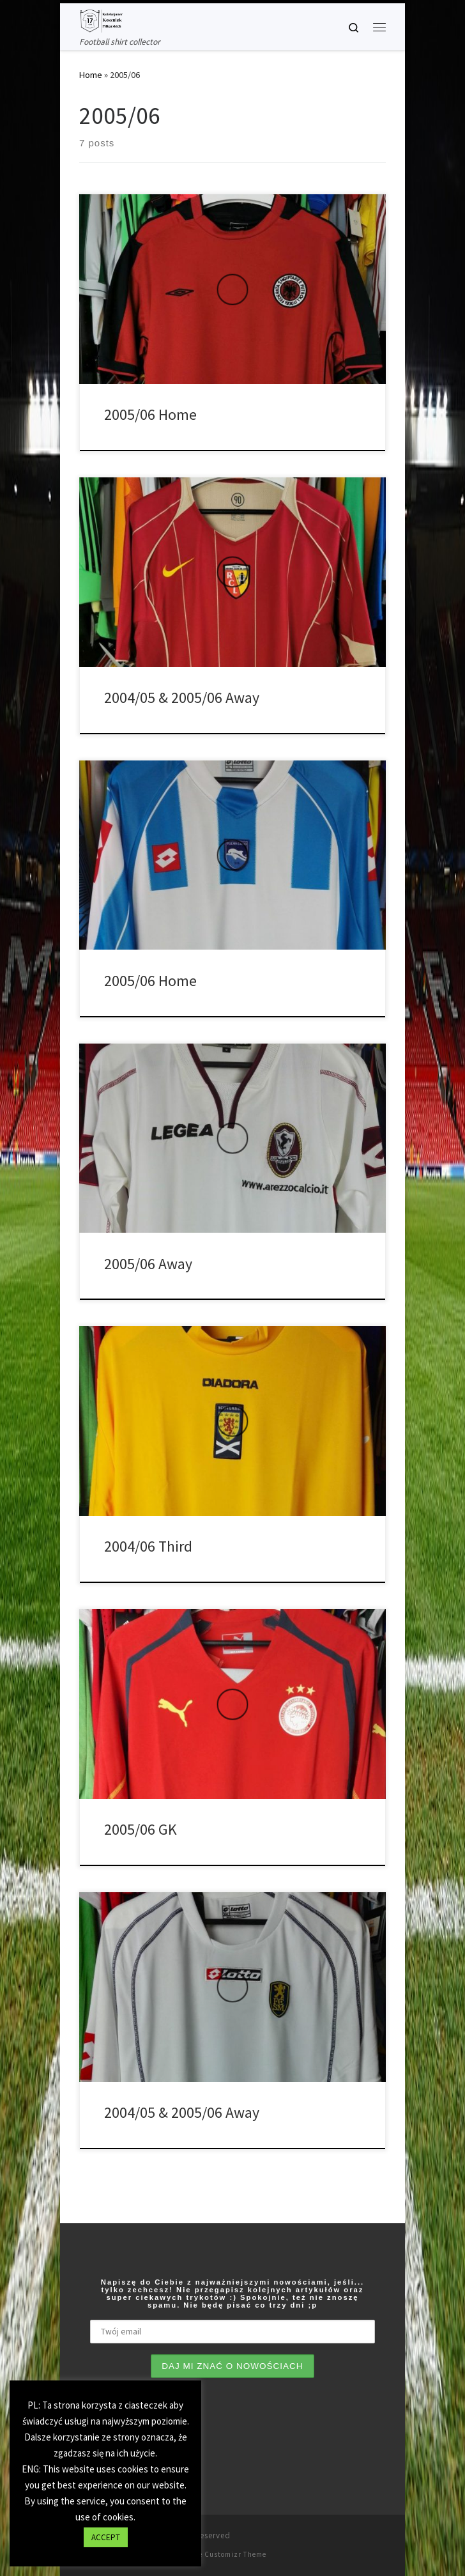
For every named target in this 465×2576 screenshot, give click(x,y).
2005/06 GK (140, 1829)
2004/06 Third (148, 1546)
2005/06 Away (148, 1263)
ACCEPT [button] (105, 2537)
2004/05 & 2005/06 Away (181, 697)
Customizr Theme (235, 2554)
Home (90, 75)
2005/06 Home (150, 414)
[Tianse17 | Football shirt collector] (101, 19)
